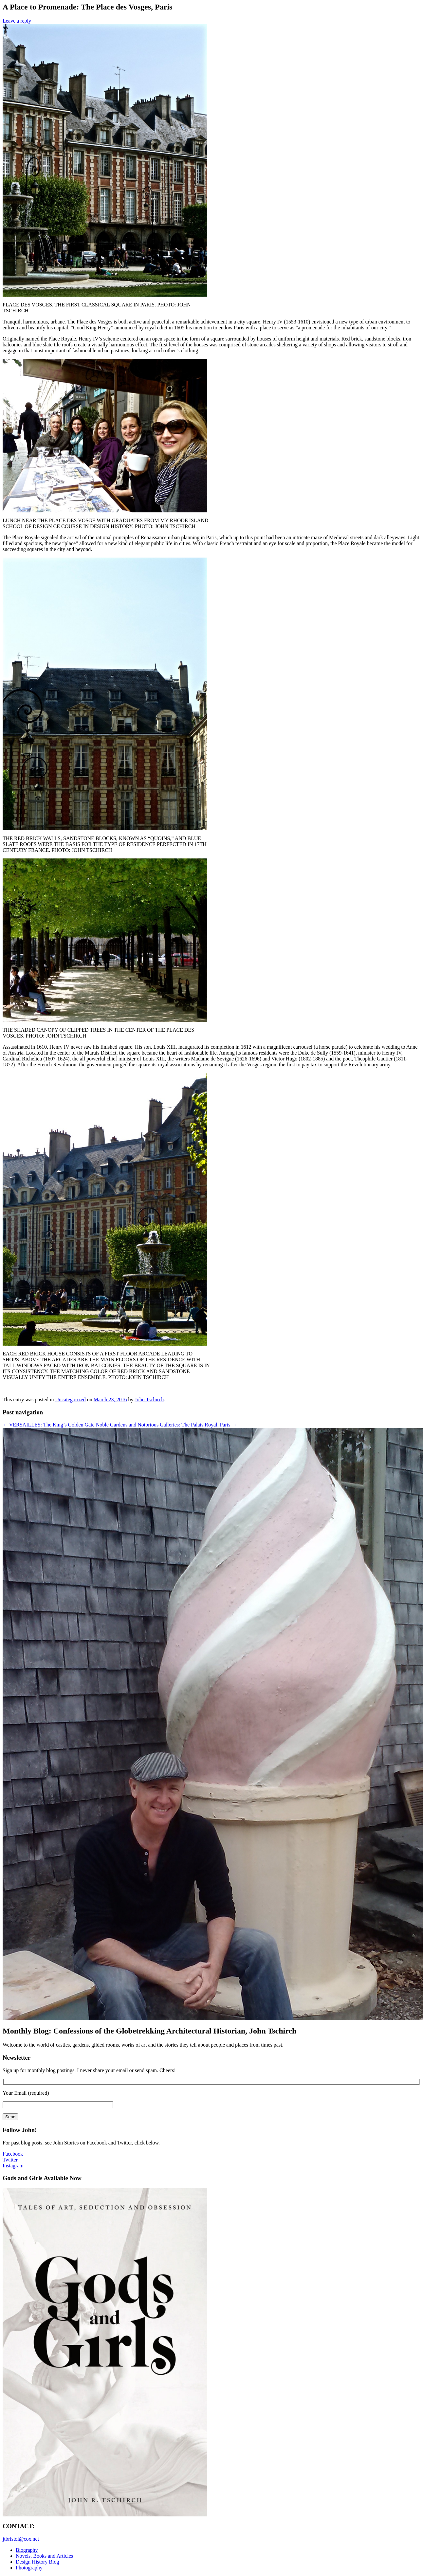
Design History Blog (37, 2562)
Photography (29, 2567)
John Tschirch (149, 1399)
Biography (27, 2550)
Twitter (10, 2159)
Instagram (13, 2165)
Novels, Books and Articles (44, 2556)
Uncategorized (70, 1399)
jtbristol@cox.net (21, 2539)
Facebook (13, 2154)
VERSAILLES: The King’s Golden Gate (49, 1424)
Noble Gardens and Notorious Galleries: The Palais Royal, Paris (166, 1424)
